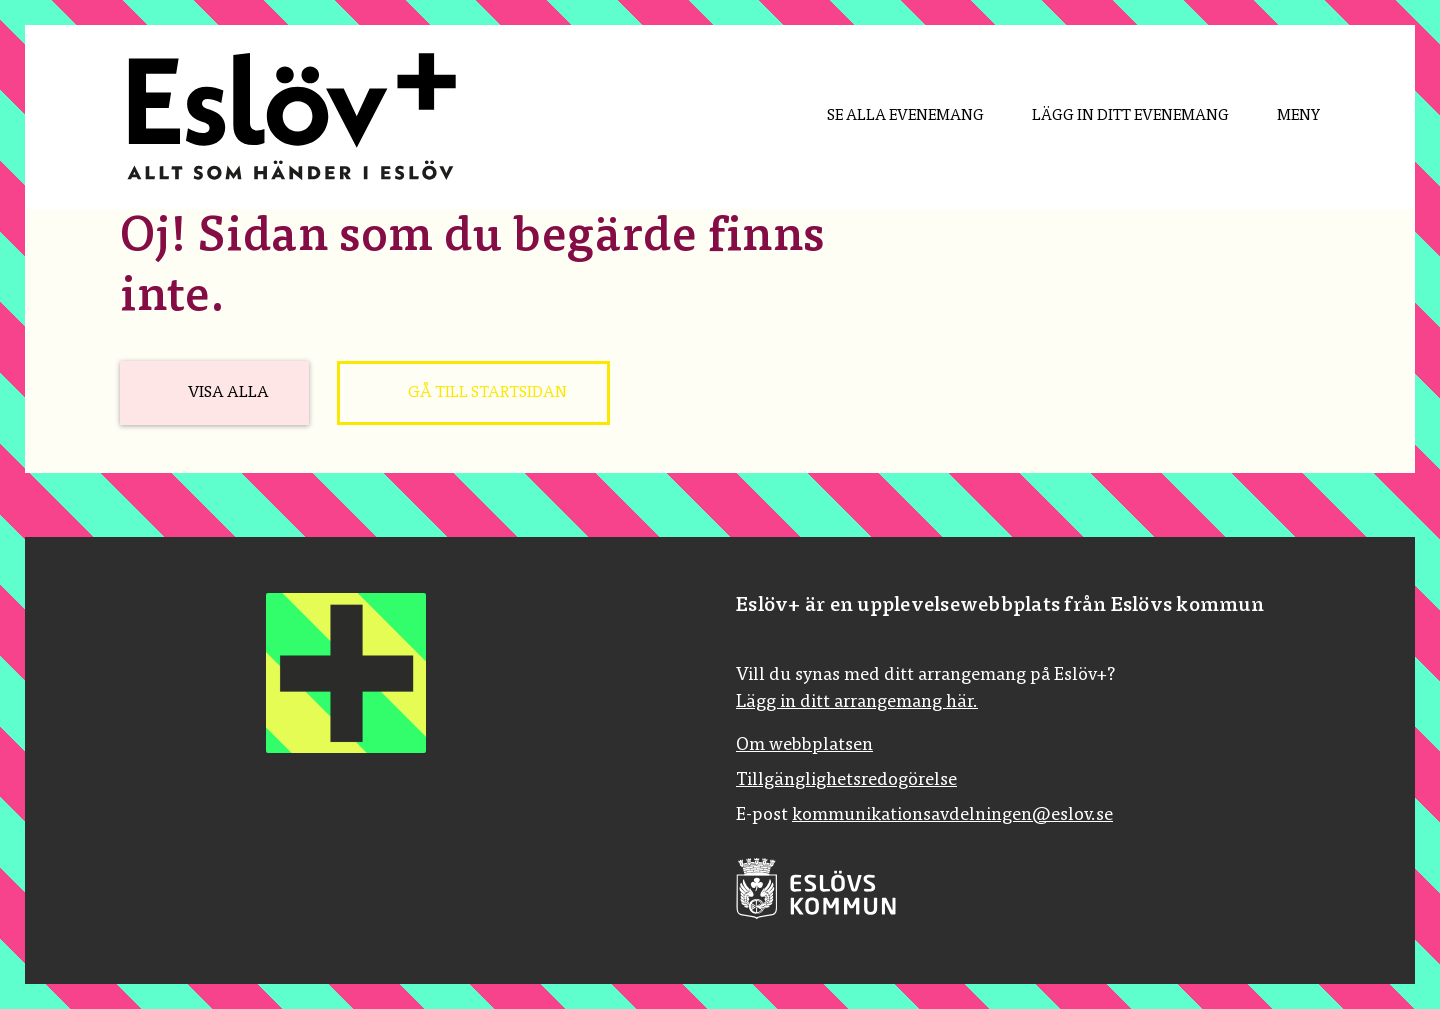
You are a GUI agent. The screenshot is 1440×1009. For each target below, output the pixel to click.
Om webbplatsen (804, 746)
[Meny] (1282, 117)
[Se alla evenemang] (889, 117)
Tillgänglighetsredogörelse (846, 781)
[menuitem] (889, 117)
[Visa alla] (214, 393)
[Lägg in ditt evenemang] (1114, 117)
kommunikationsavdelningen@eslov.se (952, 816)
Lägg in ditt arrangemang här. (857, 703)
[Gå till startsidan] (473, 393)
